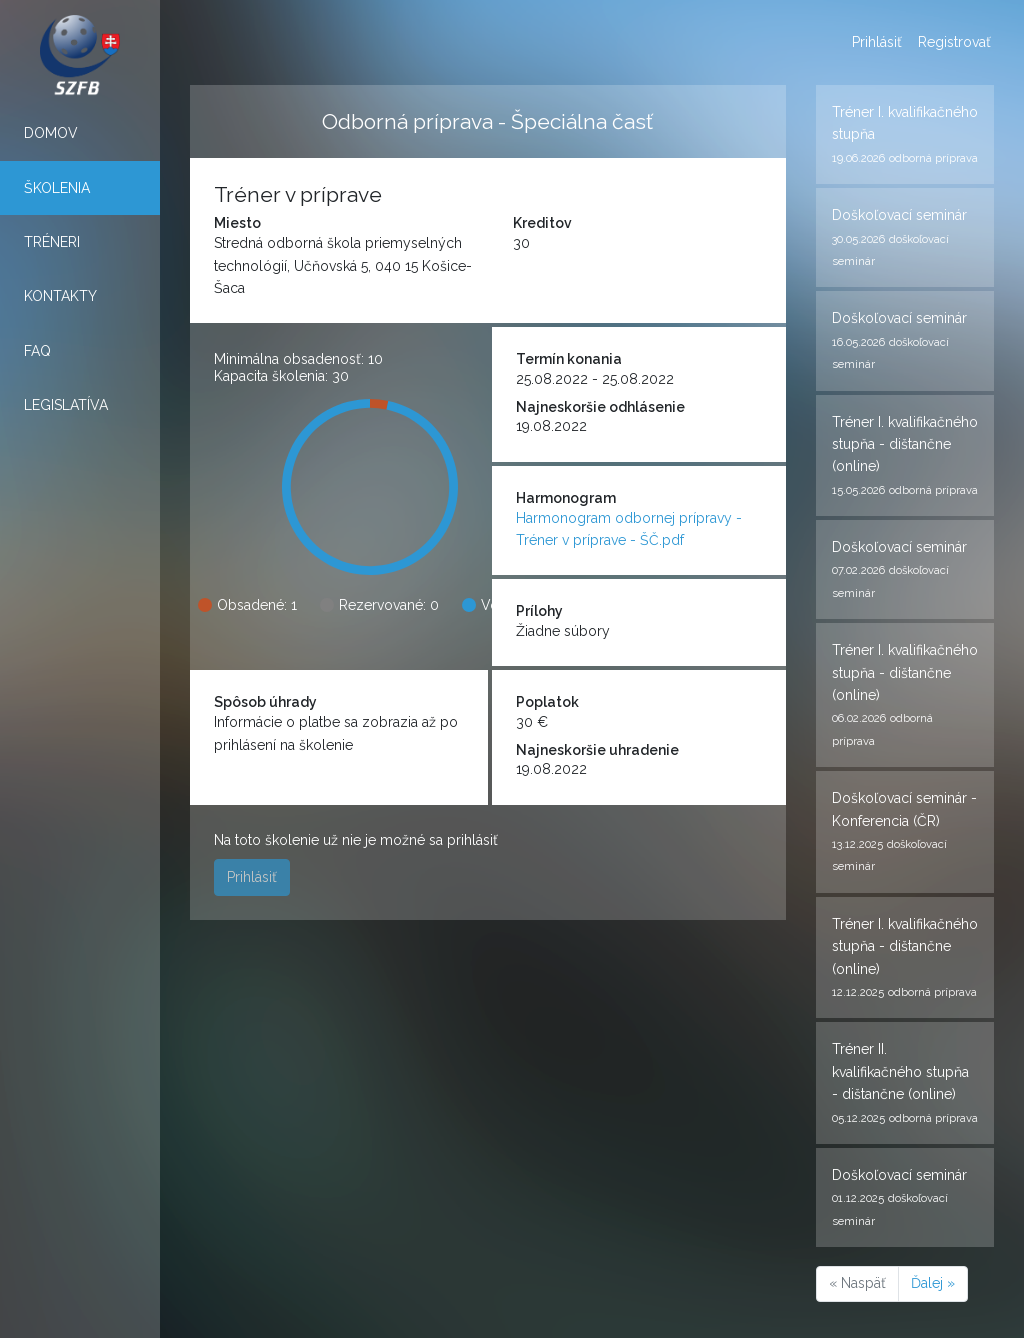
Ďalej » (933, 1283)
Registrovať (954, 42)
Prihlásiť (877, 42)
